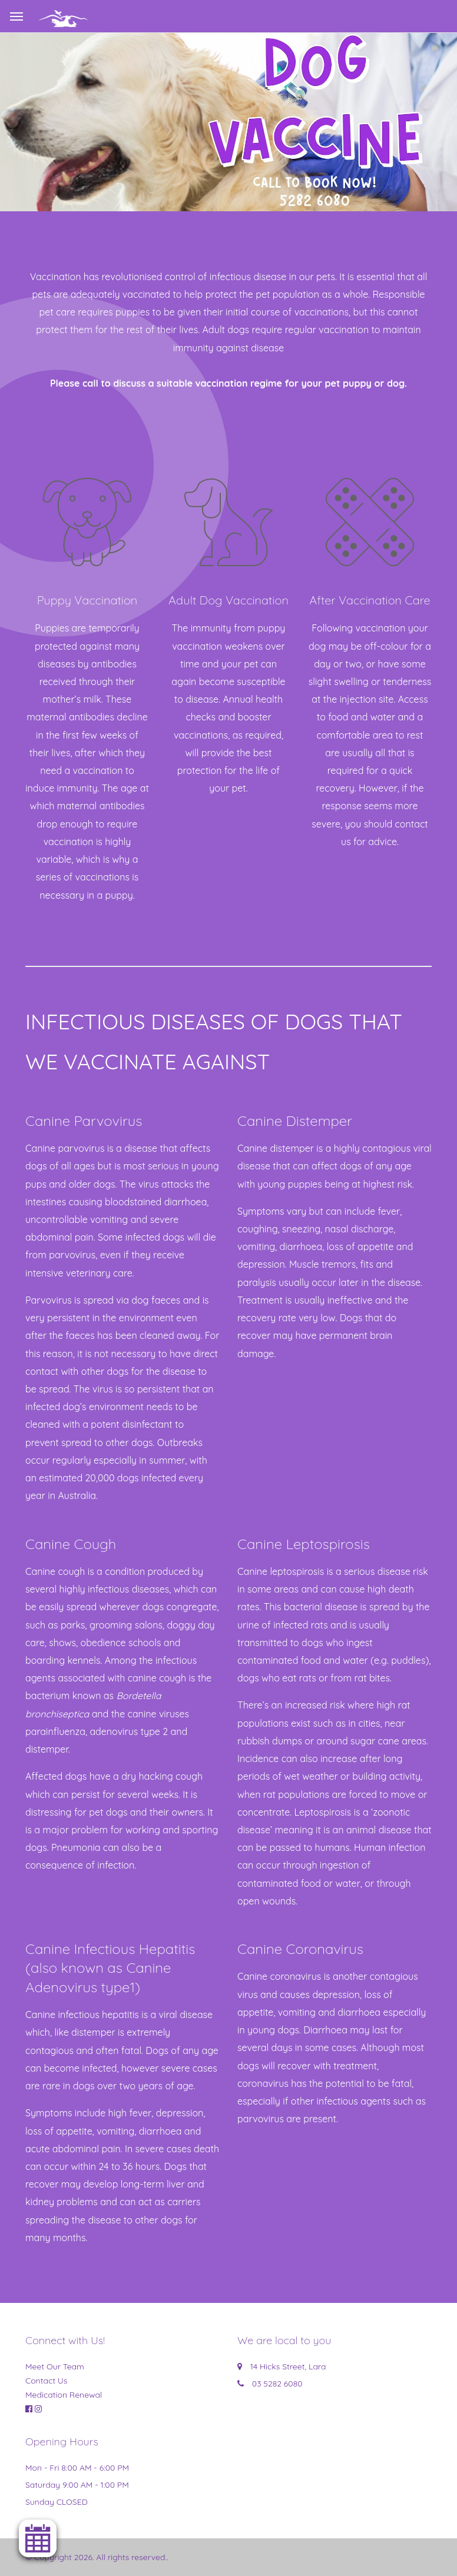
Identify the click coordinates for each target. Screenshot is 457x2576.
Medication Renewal (63, 2394)
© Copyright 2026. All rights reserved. (96, 2557)
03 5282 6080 (277, 2383)
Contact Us (46, 2380)
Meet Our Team (54, 2366)
